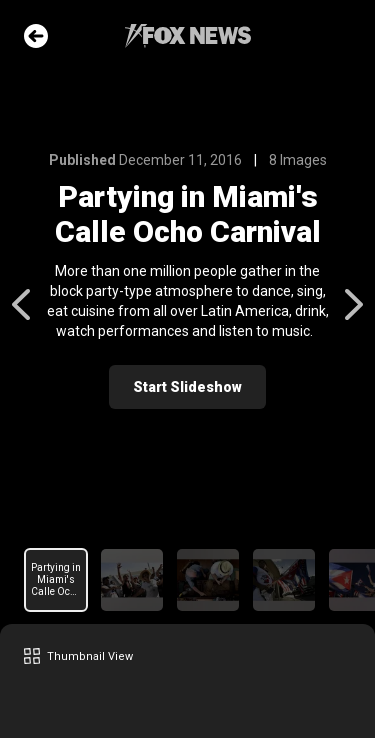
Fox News (188, 36)
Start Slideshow (187, 387)
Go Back (36, 36)
